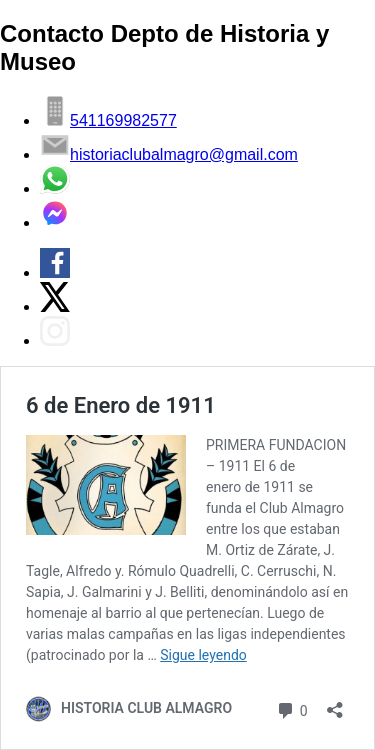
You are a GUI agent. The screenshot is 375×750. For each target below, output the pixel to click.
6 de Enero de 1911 (121, 405)
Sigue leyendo (203, 655)
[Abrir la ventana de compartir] (335, 703)
